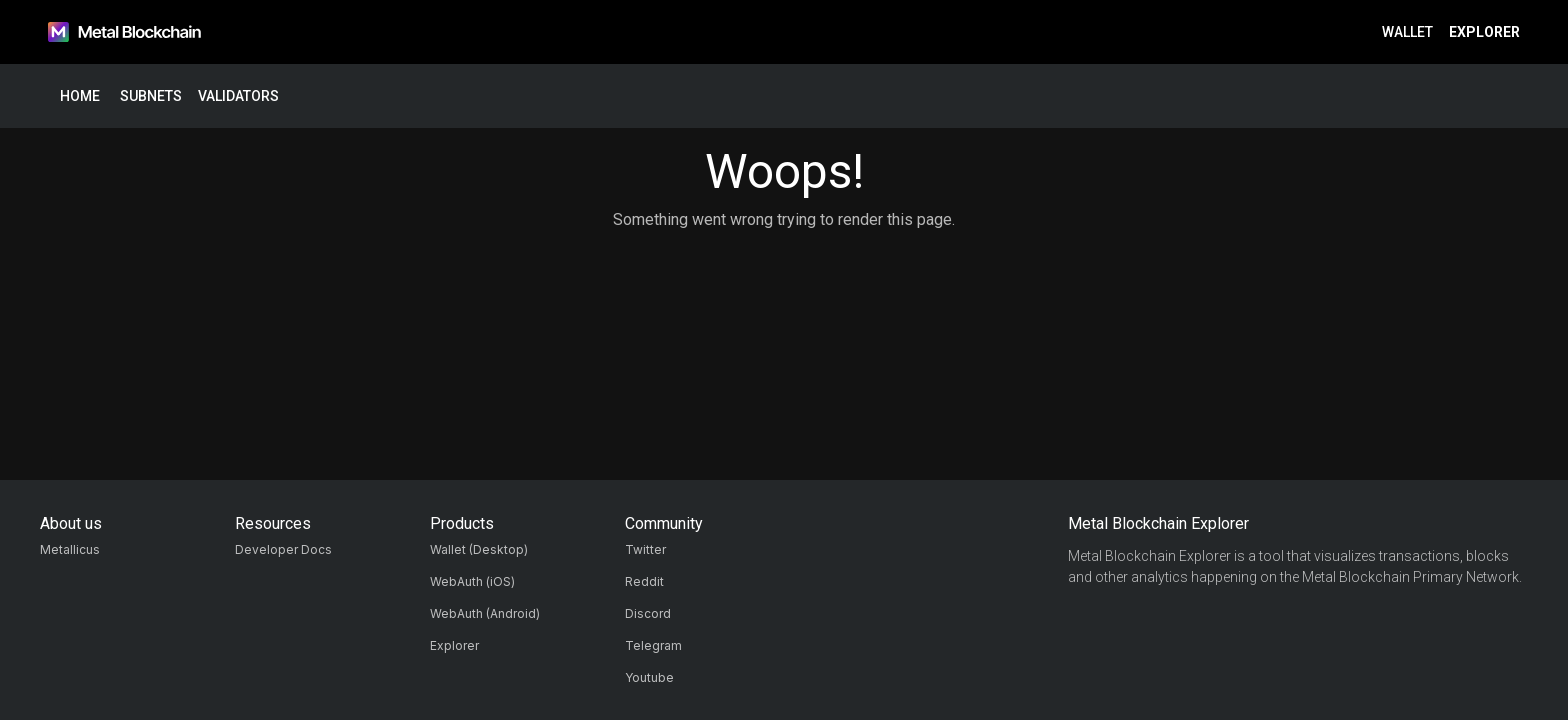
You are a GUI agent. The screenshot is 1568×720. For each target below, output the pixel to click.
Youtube (649, 677)
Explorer (1484, 32)
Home (80, 96)
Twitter (645, 549)
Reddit (644, 581)
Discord (648, 613)
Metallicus (70, 549)
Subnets (151, 96)
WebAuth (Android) (485, 613)
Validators (238, 96)
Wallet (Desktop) (479, 549)
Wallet (1407, 32)
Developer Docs (283, 549)
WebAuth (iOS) (472, 581)
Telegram (653, 645)
